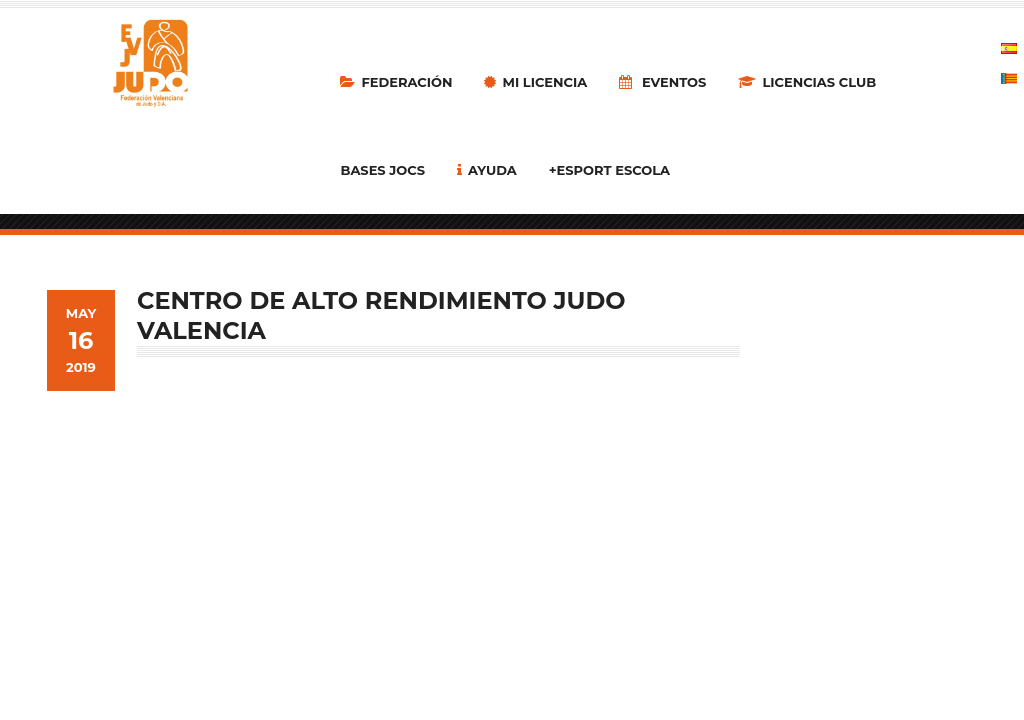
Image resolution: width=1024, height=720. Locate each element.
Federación (396, 82)
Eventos (662, 82)
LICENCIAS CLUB (807, 82)
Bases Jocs (382, 170)
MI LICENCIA (535, 82)
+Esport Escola (609, 170)
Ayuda (487, 170)
